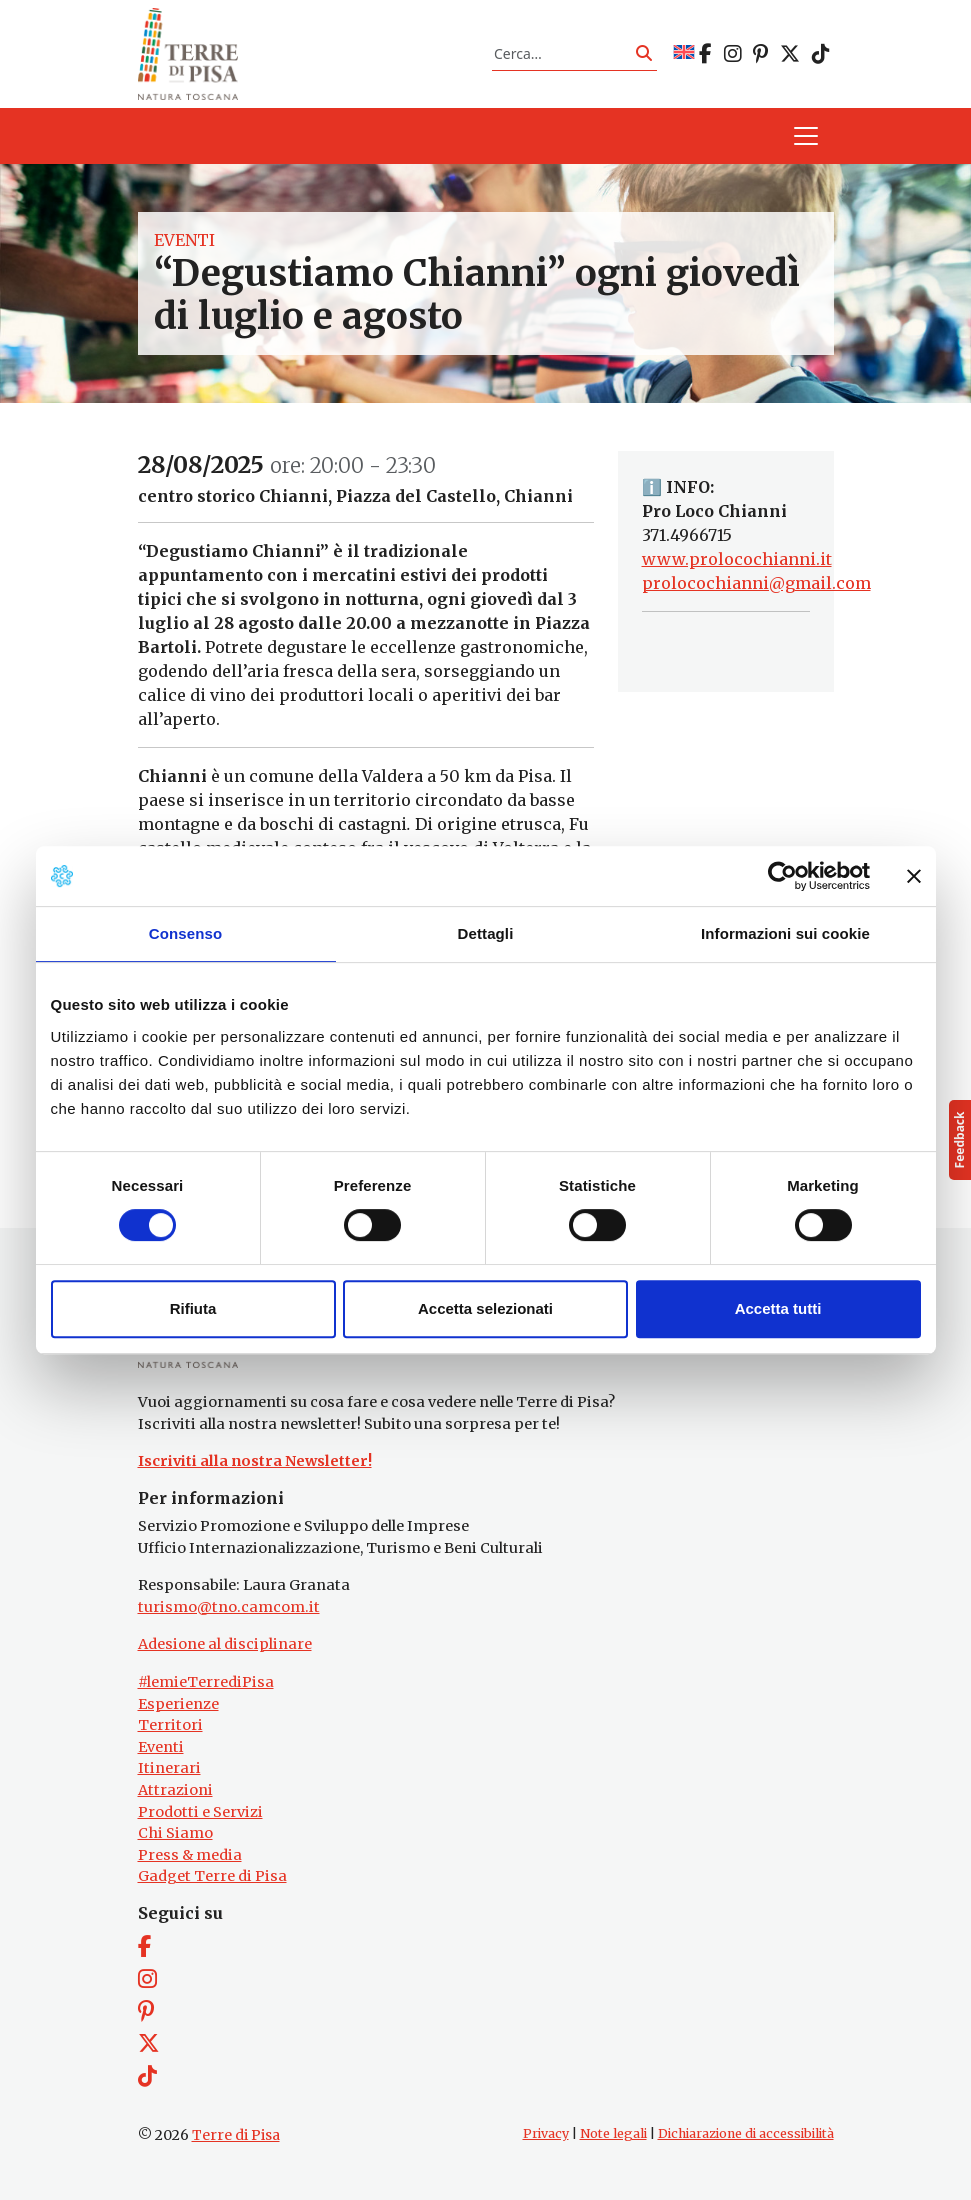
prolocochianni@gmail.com (756, 583)
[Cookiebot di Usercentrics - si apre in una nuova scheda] (782, 876)
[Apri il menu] (806, 136)
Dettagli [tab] (486, 933)
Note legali (613, 2133)
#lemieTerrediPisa (206, 1682)
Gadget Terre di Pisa (212, 1876)
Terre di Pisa (236, 2135)
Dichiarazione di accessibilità (746, 2133)
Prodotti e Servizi (200, 1812)
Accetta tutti (778, 1308)
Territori (170, 1725)
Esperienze (178, 1704)
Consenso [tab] (185, 933)
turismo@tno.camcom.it (229, 1607)
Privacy (546, 2133)
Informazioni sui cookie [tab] (785, 933)
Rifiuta (193, 1308)
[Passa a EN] (684, 53)
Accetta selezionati (485, 1308)
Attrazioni (175, 1790)
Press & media (190, 1855)
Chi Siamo (175, 1833)
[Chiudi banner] (914, 876)
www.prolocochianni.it (737, 559)
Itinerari (169, 1768)
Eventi (184, 240)
